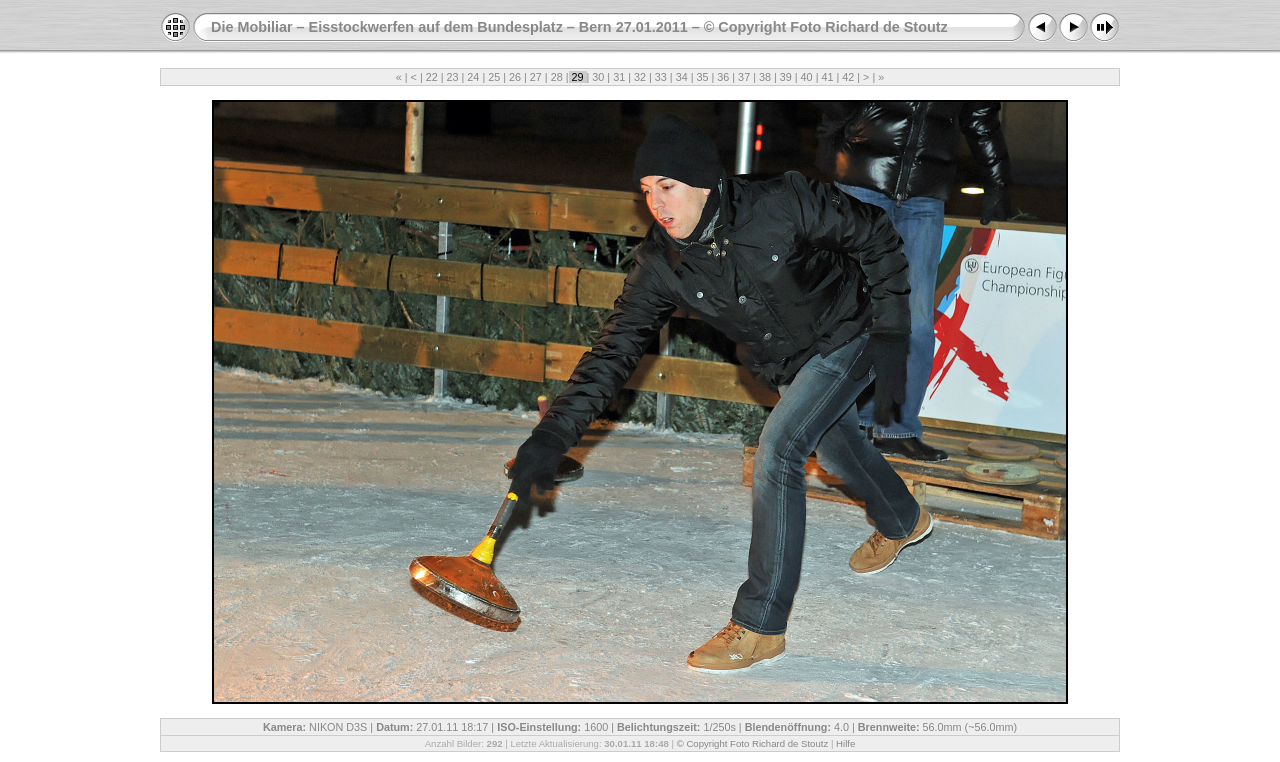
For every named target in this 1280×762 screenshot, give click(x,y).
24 (473, 77)
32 (640, 77)
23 (453, 77)
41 (827, 77)
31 (619, 77)
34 (682, 77)
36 (723, 77)
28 (557, 77)
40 (807, 77)
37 (744, 77)
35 (702, 77)
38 (765, 77)
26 (515, 77)
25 (494, 77)
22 (432, 77)
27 (536, 77)
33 (661, 77)
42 (848, 77)
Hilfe (845, 743)
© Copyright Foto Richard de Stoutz (753, 743)
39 (786, 77)
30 (598, 77)
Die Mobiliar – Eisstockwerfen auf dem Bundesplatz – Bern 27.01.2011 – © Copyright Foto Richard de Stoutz (579, 27)
